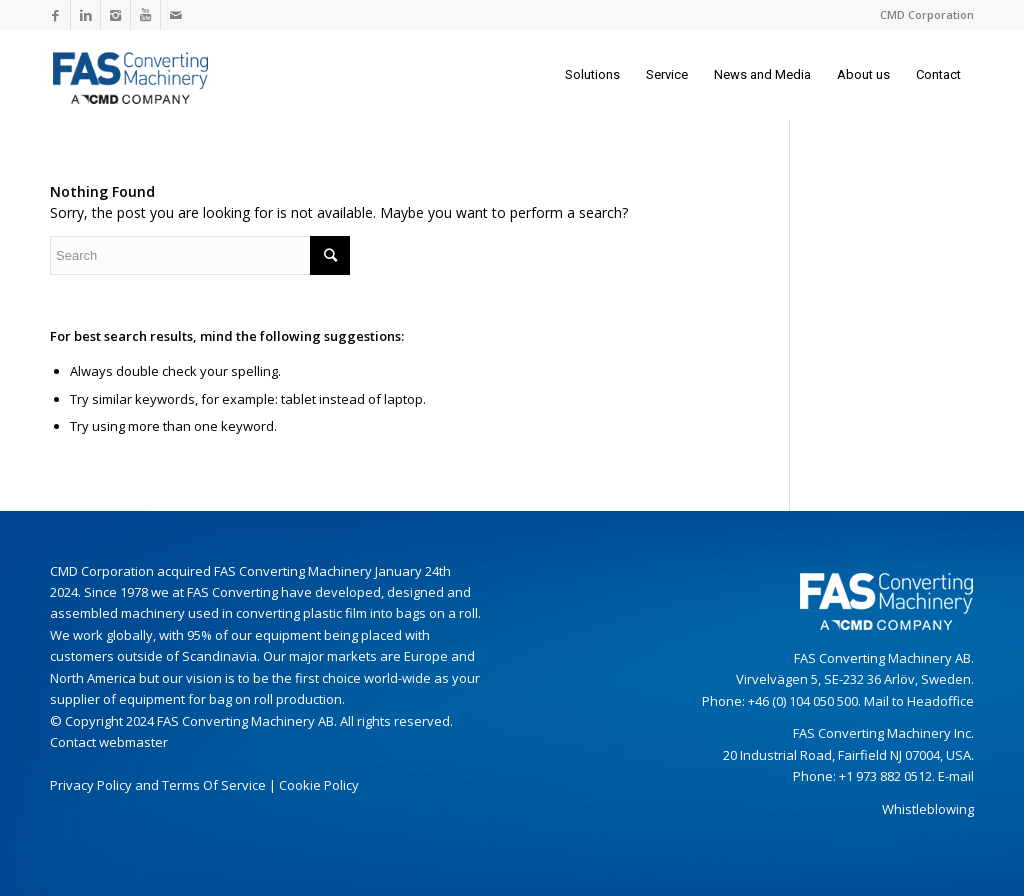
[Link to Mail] (176, 15)
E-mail (956, 776)
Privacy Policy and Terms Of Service (158, 785)
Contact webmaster (109, 742)
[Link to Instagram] (115, 15)
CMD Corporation (927, 14)
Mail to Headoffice (919, 701)
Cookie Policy (319, 785)
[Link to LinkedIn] (85, 15)
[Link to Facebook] (55, 15)
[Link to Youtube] (145, 15)
